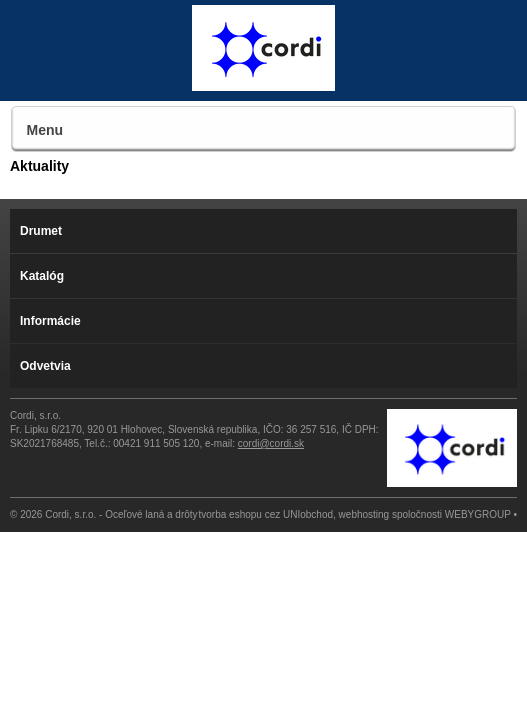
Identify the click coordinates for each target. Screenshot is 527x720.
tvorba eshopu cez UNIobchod (266, 514)
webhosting (364, 514)
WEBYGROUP (478, 514)
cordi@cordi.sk (271, 443)
